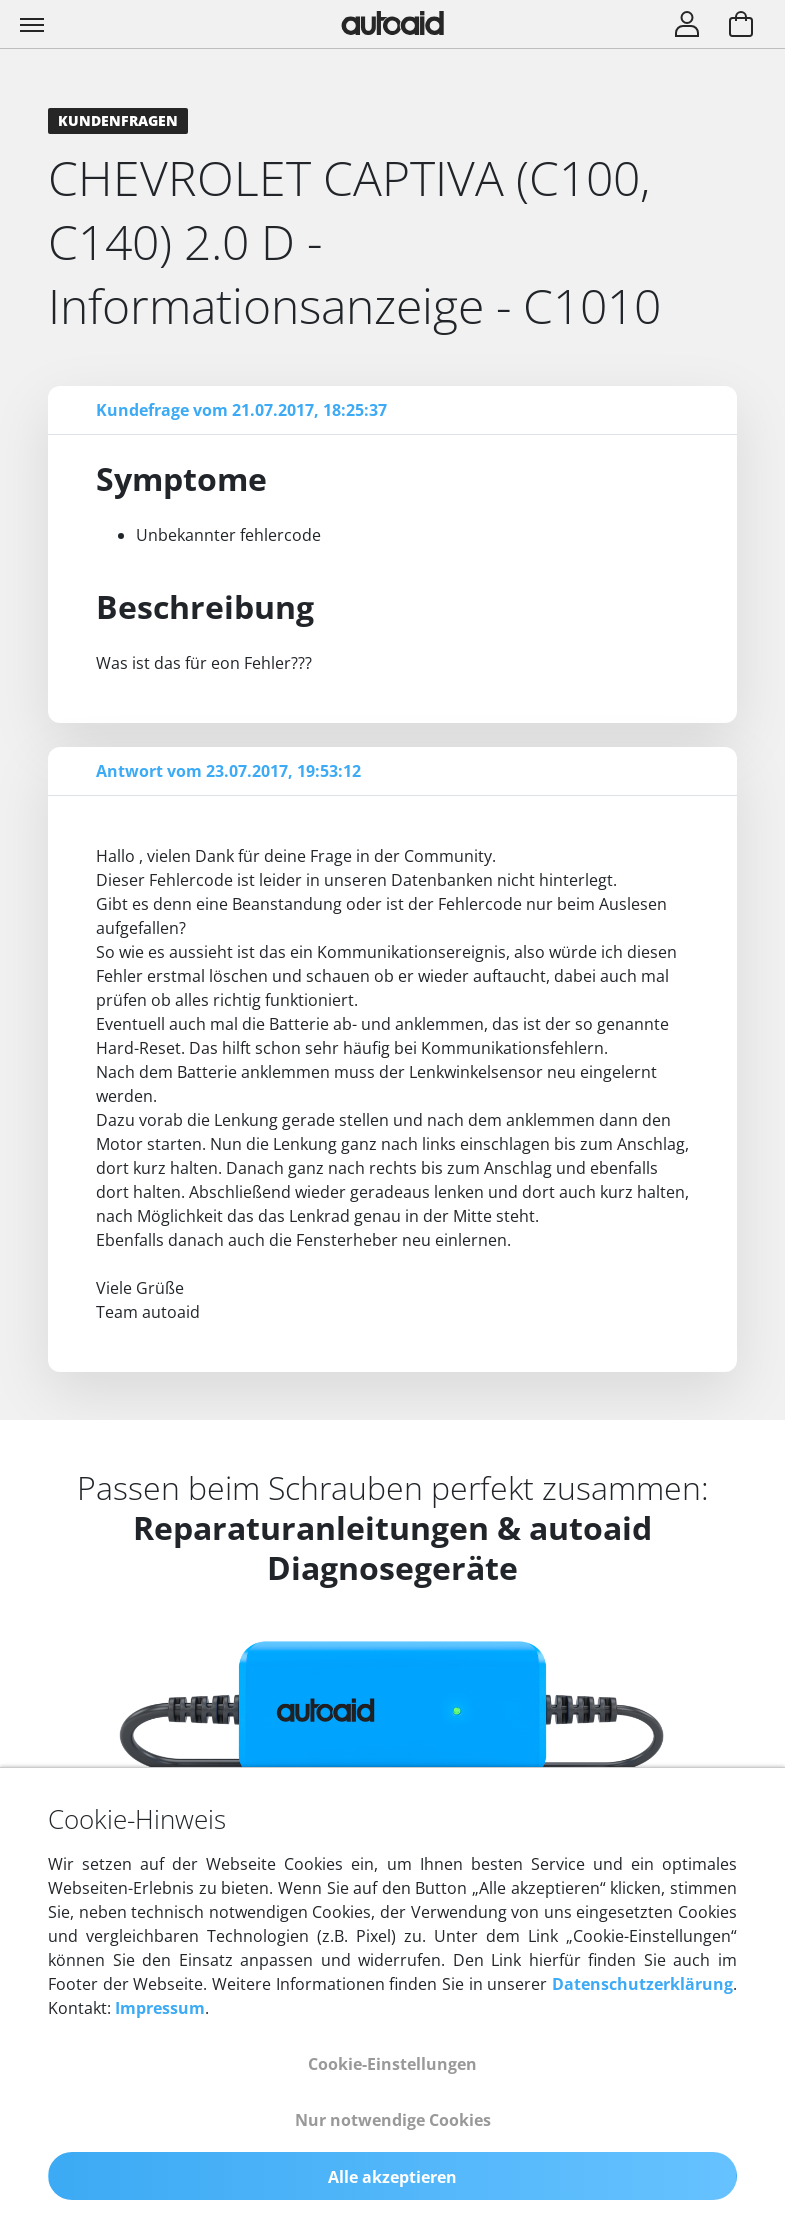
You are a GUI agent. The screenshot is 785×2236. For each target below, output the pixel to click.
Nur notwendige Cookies (393, 2120)
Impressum (160, 2008)
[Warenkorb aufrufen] (741, 26)
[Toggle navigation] (34, 24)
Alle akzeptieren (392, 2177)
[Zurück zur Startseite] (393, 23)
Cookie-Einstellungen (392, 2064)
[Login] (687, 26)
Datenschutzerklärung (642, 1984)
